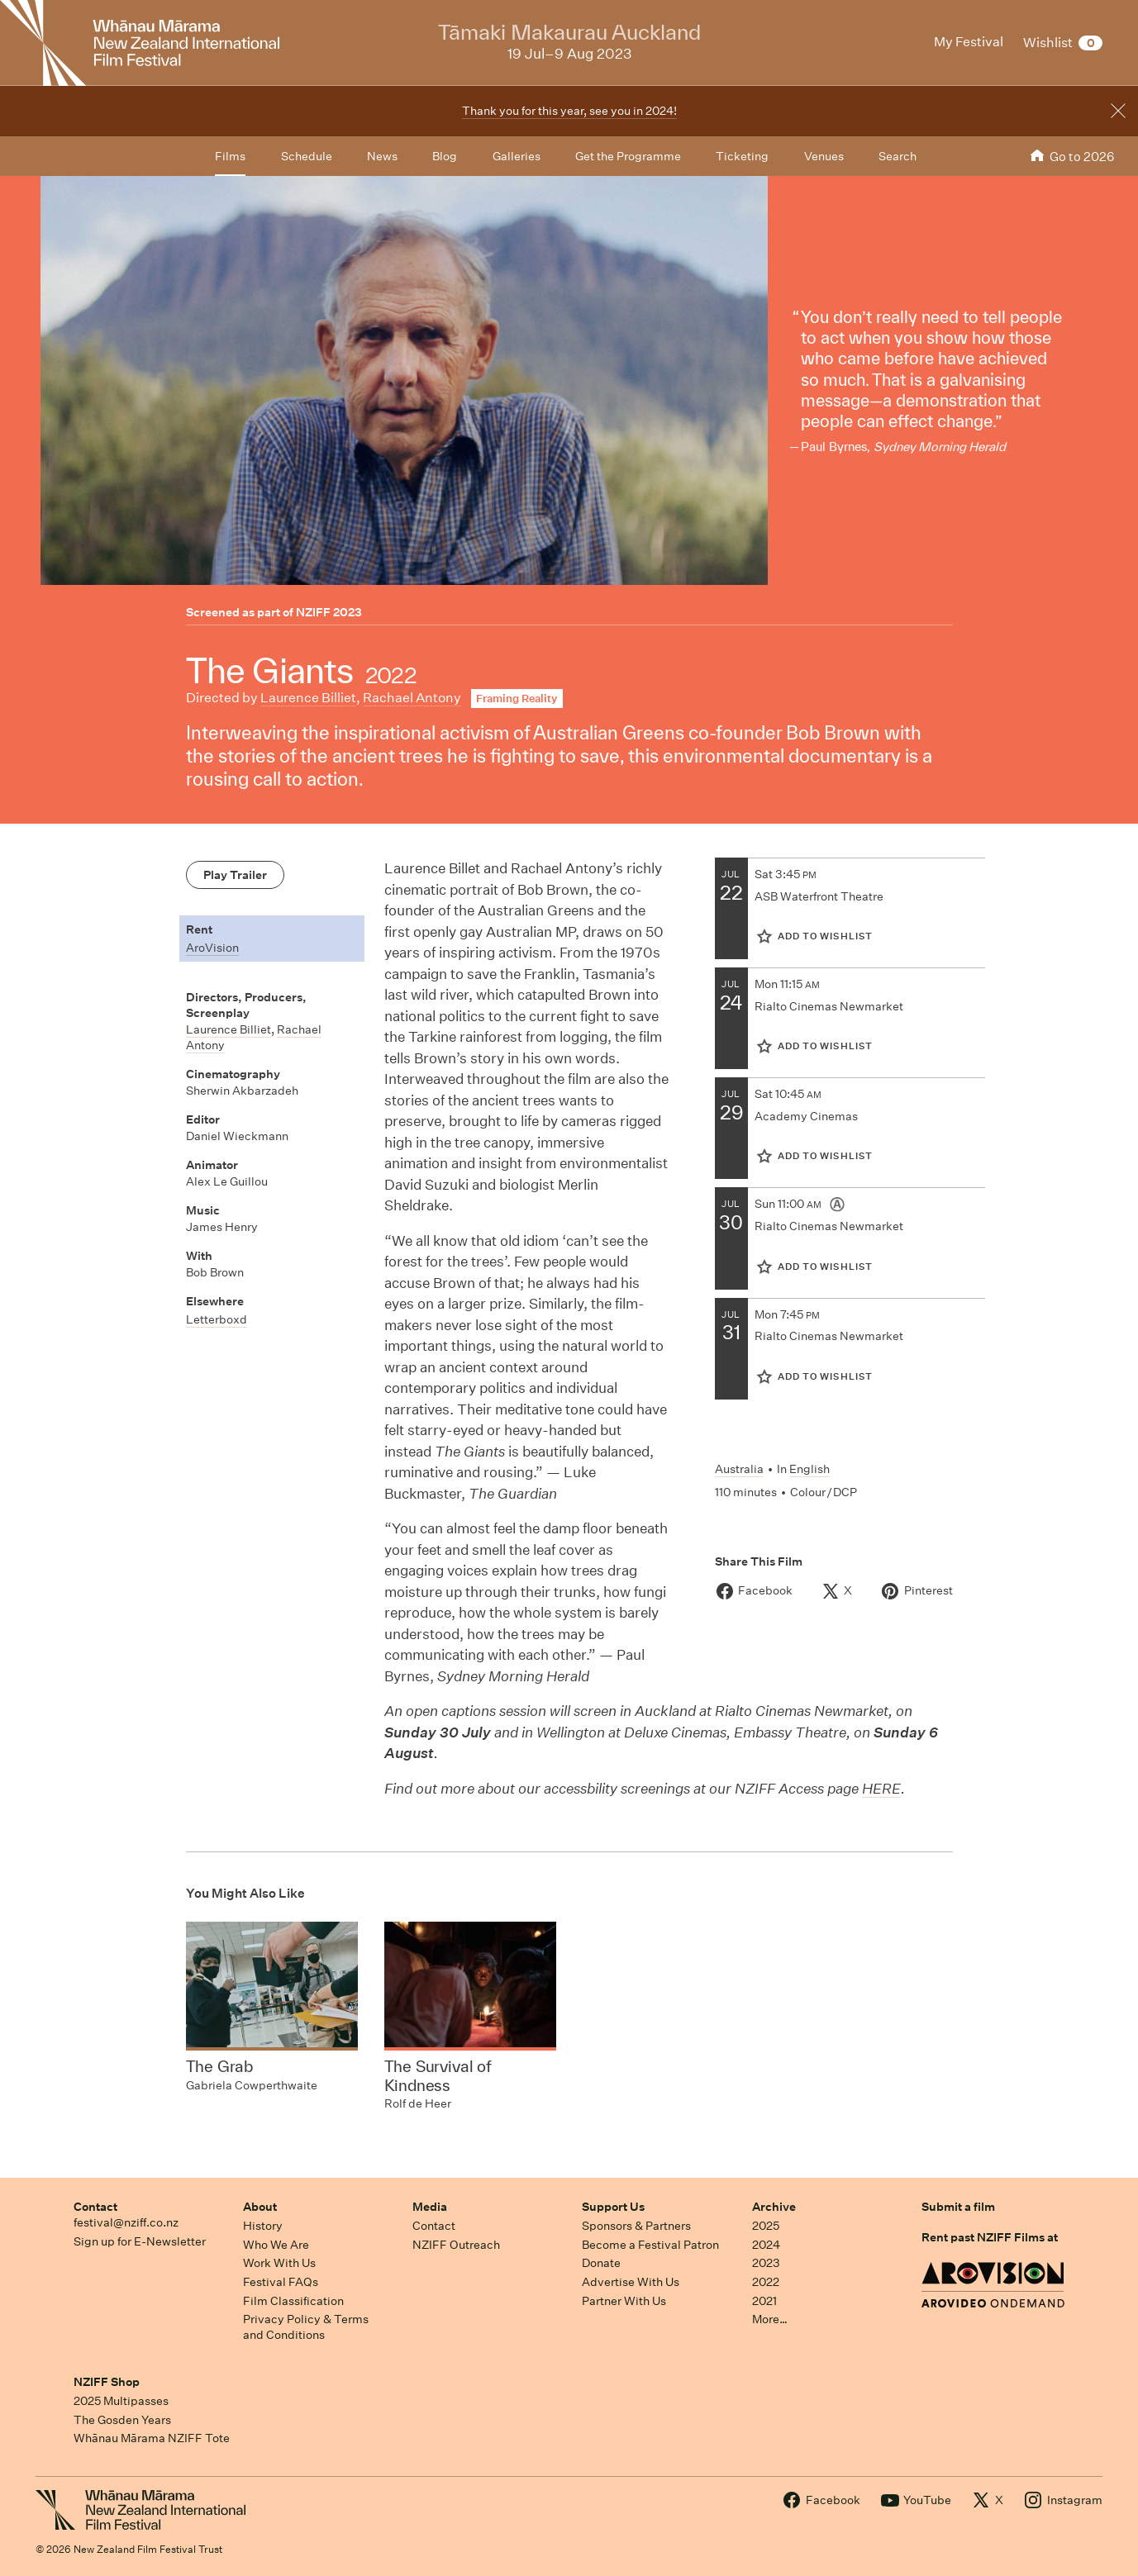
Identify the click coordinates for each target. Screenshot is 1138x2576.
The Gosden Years (122, 2419)
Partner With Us (624, 2300)
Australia (739, 1468)
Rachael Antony (412, 698)
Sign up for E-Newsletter (140, 2241)
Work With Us (279, 2262)
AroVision (212, 947)
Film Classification (293, 2300)
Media (429, 2206)
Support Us (613, 2206)
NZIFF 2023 (329, 612)
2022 (765, 2281)
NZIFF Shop (107, 2381)
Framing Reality (516, 699)
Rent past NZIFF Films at (989, 2237)
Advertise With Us (630, 2281)
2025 (765, 2225)
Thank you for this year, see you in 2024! (569, 110)
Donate (601, 2262)
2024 (766, 2244)
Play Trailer (235, 874)
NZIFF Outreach (456, 2244)
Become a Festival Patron (650, 2244)
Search (897, 156)
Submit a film (958, 2206)
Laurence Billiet (308, 698)
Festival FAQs (280, 2281)
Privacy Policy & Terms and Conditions (306, 2327)
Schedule (306, 156)
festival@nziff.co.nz (126, 2222)
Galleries (516, 156)
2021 (764, 2300)
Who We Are (276, 2244)
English (809, 1468)
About (260, 2206)
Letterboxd (216, 1319)
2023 (766, 2262)
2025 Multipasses (121, 2400)
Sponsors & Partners (636, 2225)
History (263, 2225)
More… (770, 2319)
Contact (95, 2206)
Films (230, 156)
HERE (881, 1788)
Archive (774, 2206)
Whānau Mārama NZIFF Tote (152, 2438)
